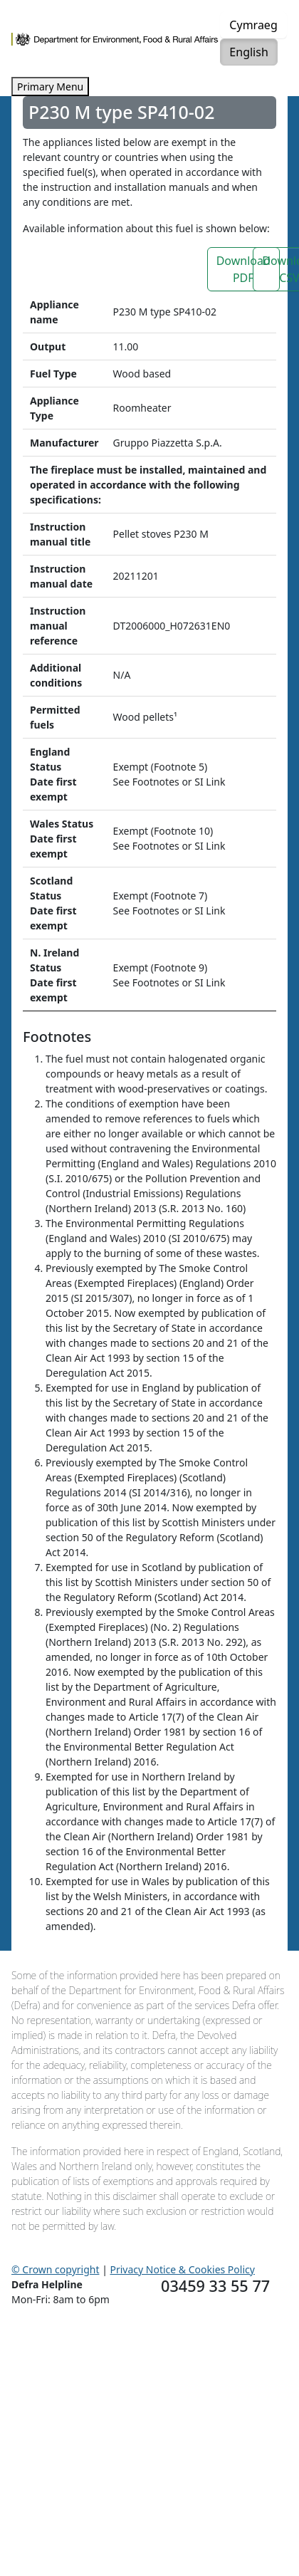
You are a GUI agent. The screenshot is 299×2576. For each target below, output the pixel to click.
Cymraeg (253, 25)
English (248, 52)
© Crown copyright (55, 2269)
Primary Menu (50, 86)
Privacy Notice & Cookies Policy (182, 2269)
